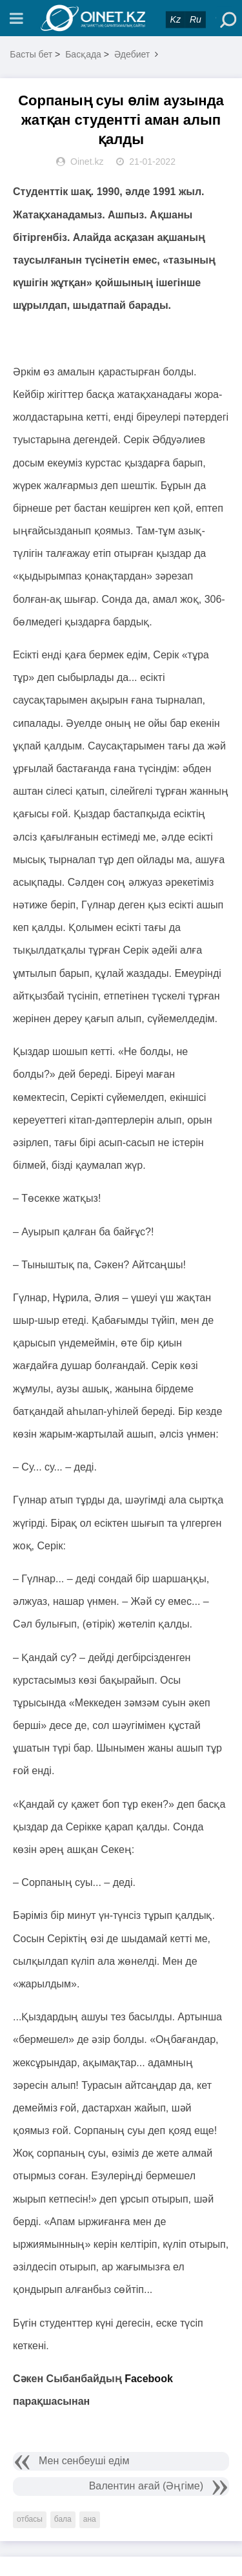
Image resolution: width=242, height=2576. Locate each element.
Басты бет (31, 54)
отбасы (30, 2519)
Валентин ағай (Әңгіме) (146, 2485)
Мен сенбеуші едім (84, 2460)
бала (63, 2519)
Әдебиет (132, 54)
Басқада (83, 54)
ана (89, 2519)
